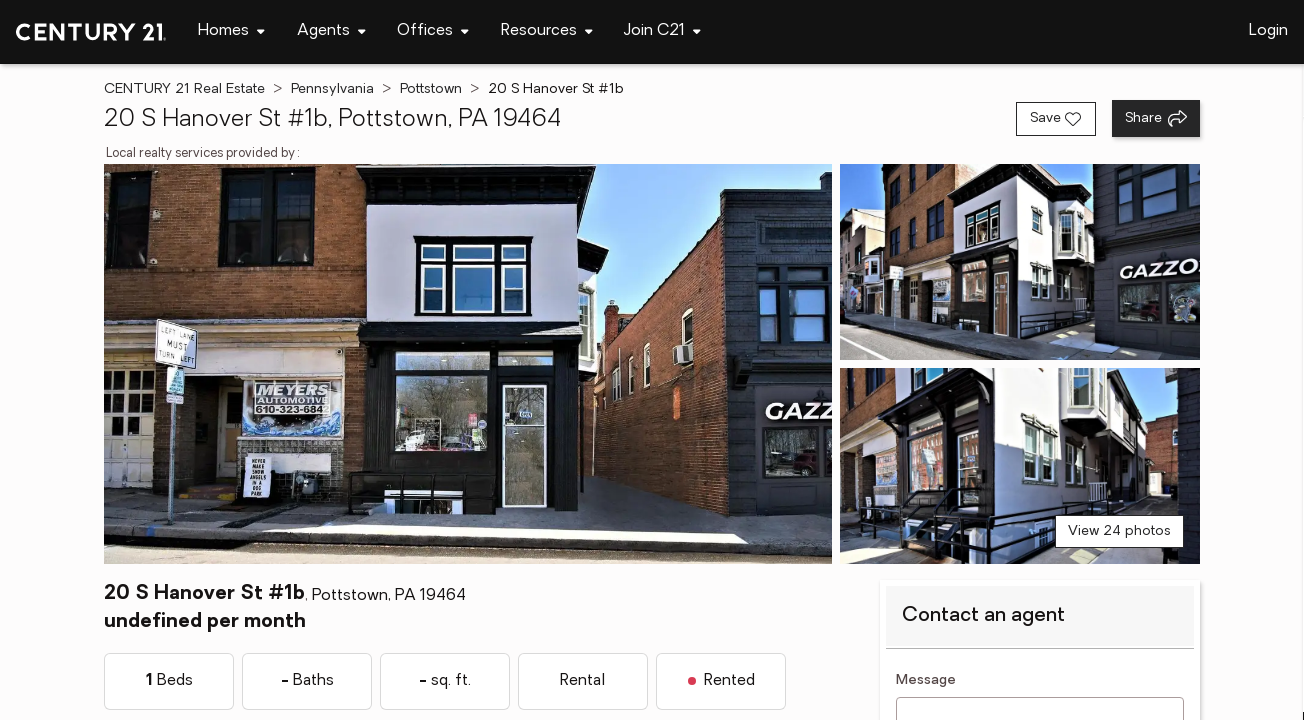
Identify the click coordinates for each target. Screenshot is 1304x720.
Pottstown (431, 89)
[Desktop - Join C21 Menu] (662, 31)
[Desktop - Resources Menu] (547, 31)
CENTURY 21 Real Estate (184, 89)
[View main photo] (468, 364)
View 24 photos (1119, 531)
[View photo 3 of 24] (1020, 466)
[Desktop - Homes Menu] (231, 31)
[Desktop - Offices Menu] (433, 31)
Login (1268, 31)
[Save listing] (1056, 119)
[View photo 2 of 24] (1020, 262)
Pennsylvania (332, 89)
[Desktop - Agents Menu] (331, 31)
